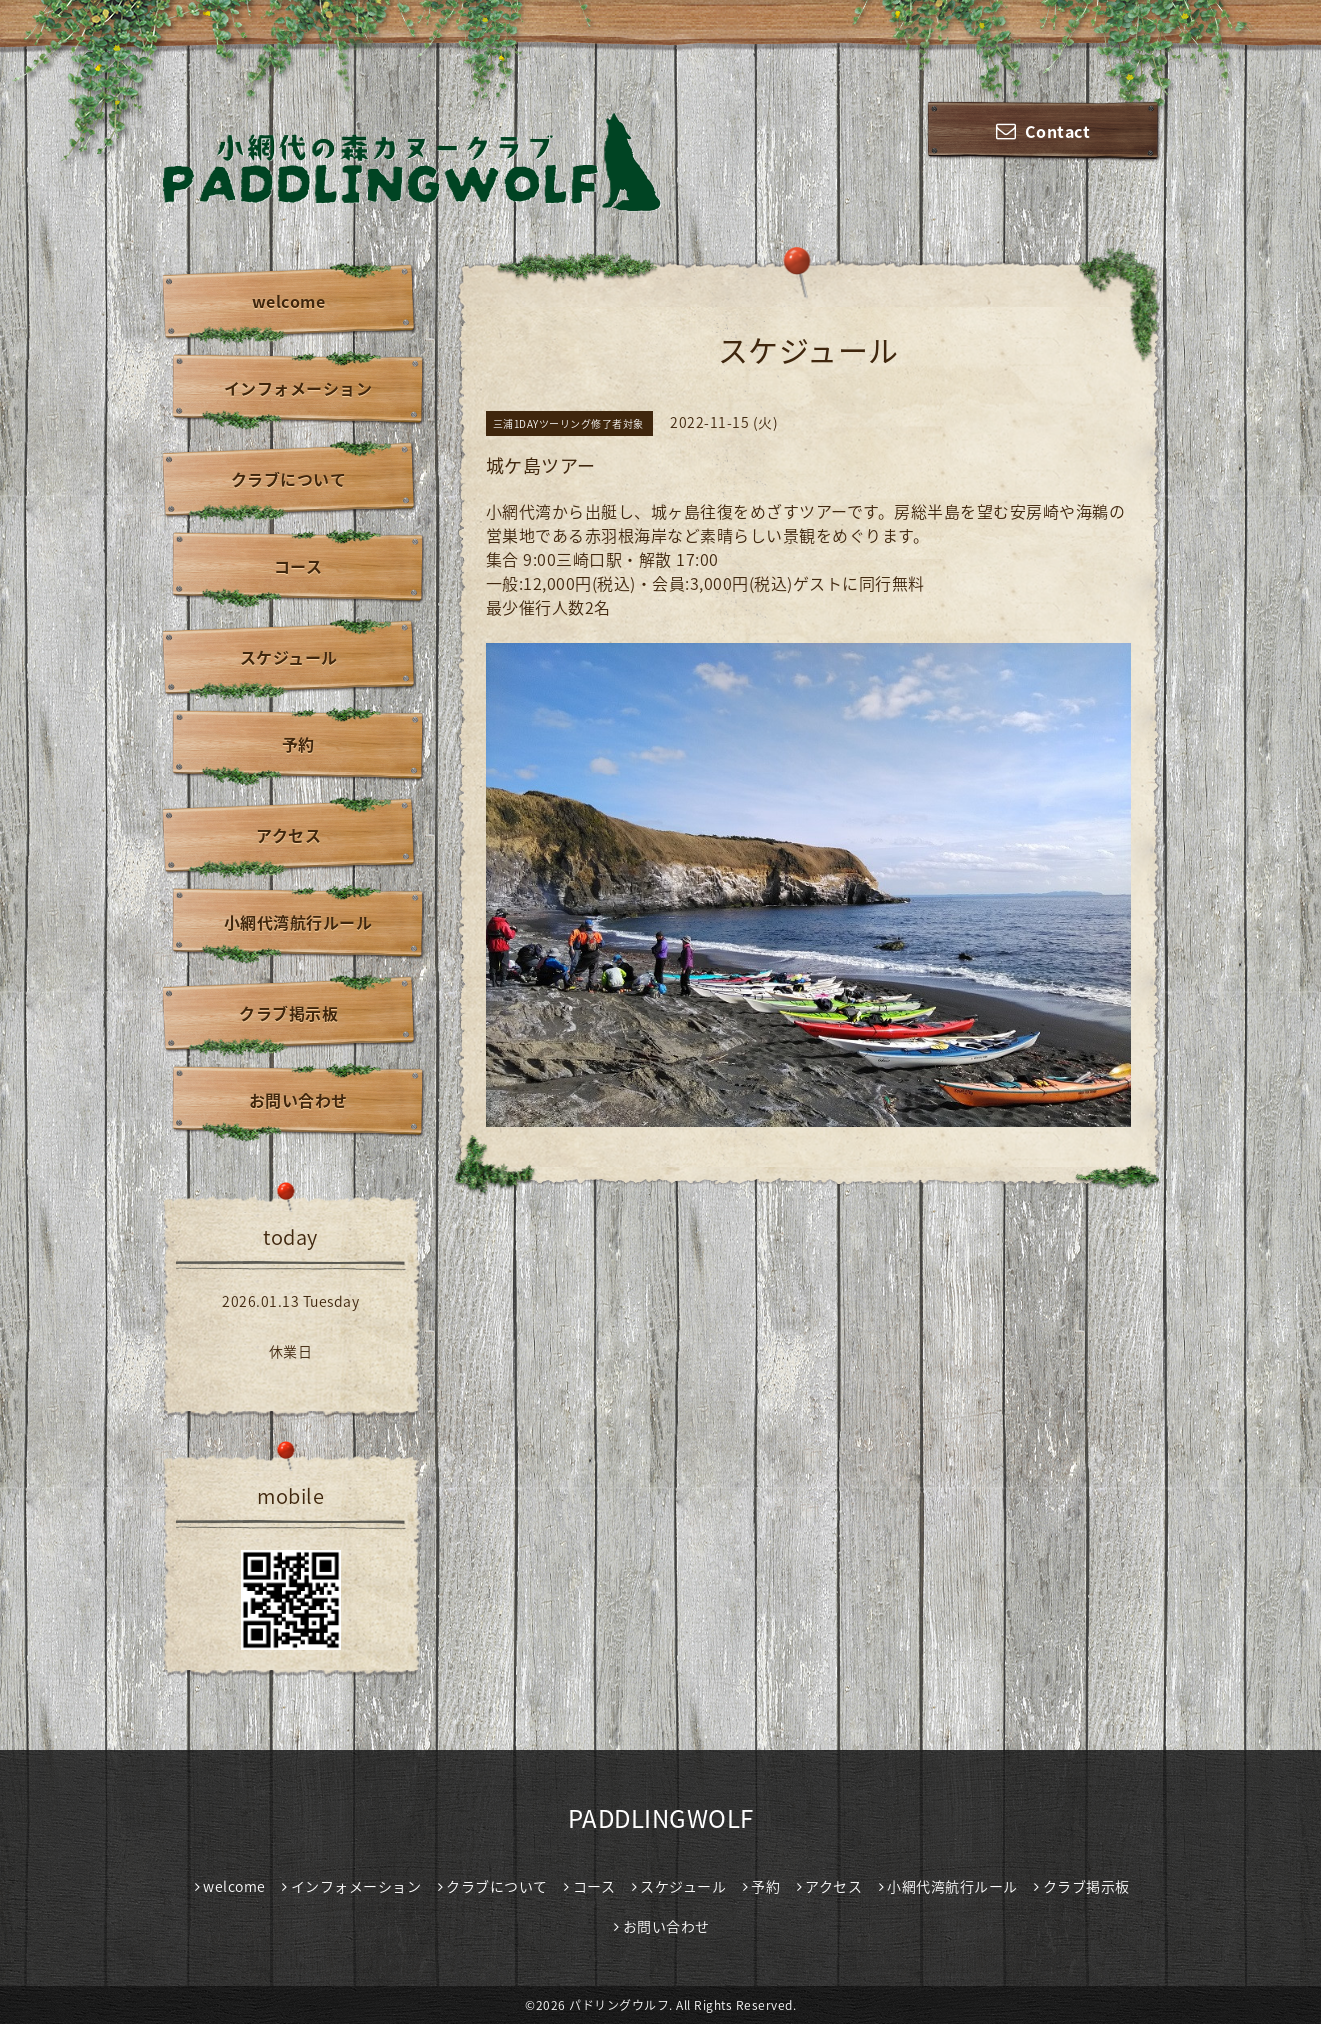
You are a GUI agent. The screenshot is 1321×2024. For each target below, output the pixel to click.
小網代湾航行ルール (298, 922)
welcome (289, 301)
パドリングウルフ (619, 2005)
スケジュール (289, 657)
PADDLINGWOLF (661, 1818)
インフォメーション (298, 388)
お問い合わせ (298, 1100)
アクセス (288, 835)
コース (298, 566)
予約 (298, 744)
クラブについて (289, 479)
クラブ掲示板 (288, 1013)
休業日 (291, 1351)
